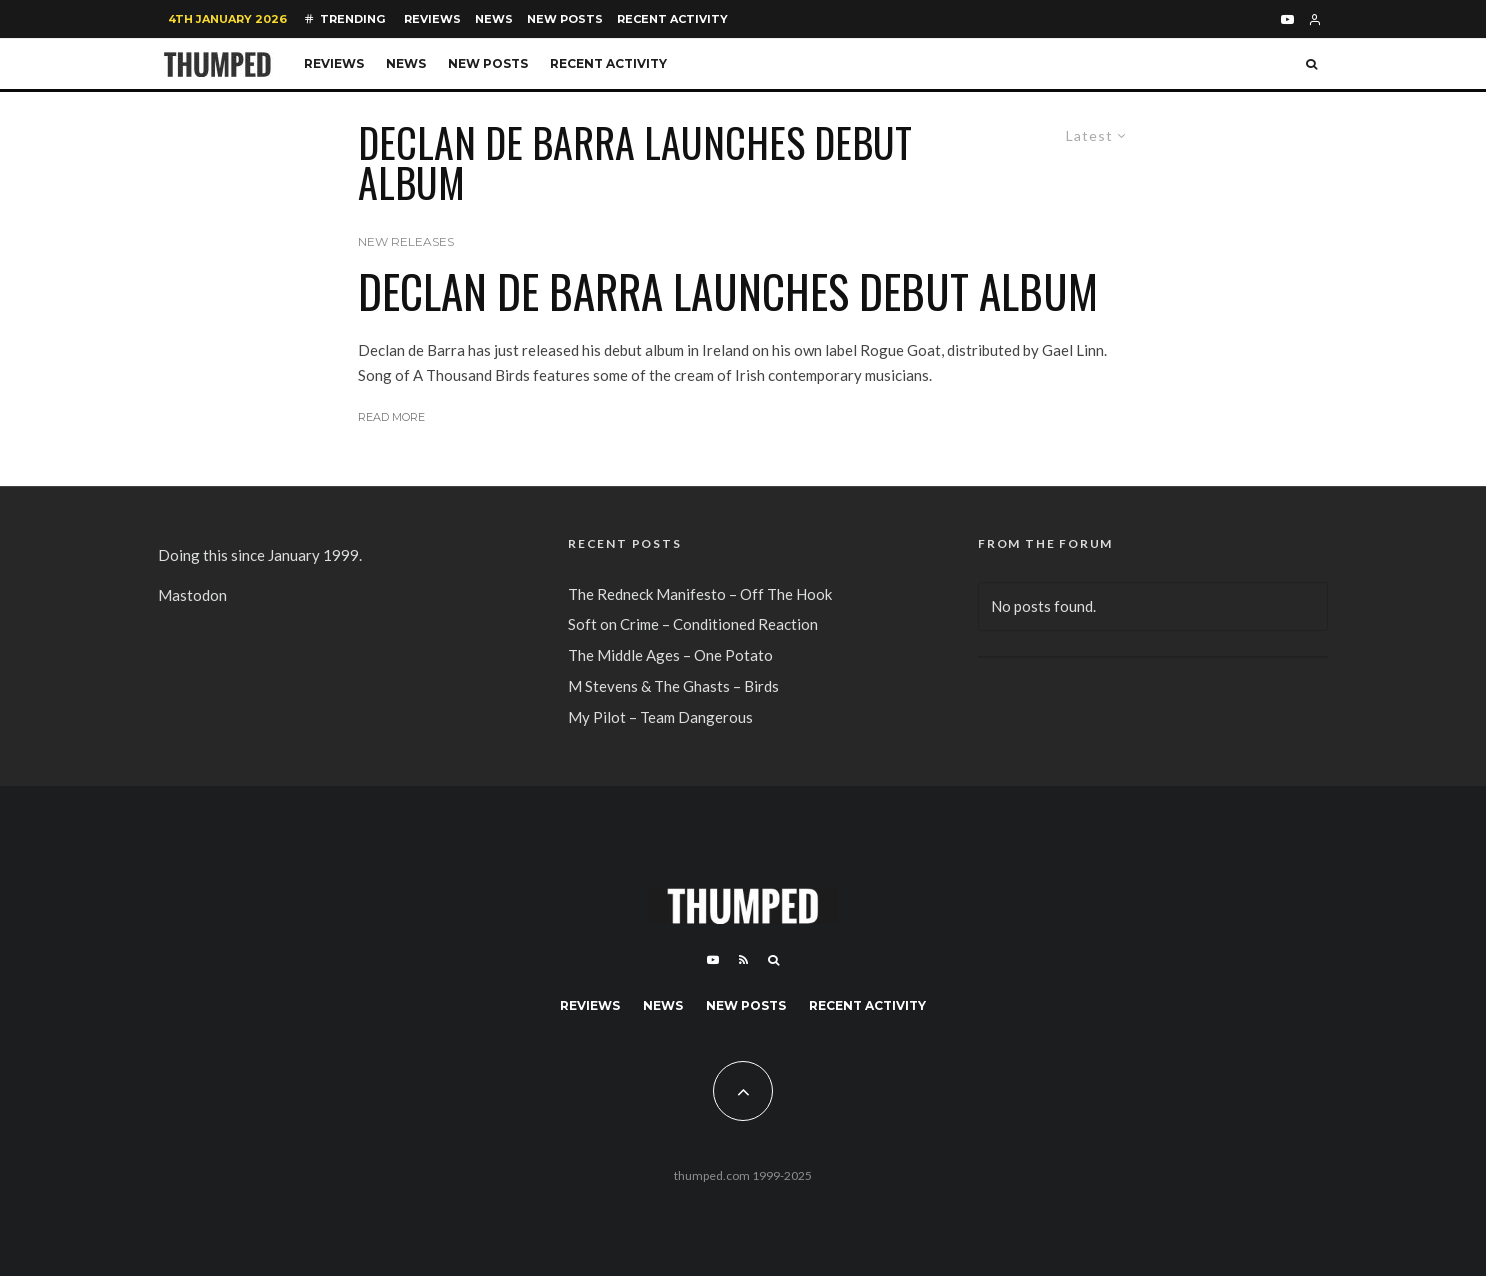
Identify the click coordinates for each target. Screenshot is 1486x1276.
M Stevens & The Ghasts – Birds (673, 686)
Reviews (432, 19)
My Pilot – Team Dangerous (660, 717)
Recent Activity (672, 19)
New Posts (565, 19)
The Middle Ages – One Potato (670, 655)
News (494, 19)
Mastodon (192, 595)
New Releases (406, 241)
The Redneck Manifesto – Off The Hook (700, 594)
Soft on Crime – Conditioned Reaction (693, 624)
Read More (391, 417)
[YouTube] (1287, 19)
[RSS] (743, 960)
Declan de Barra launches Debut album (728, 291)
